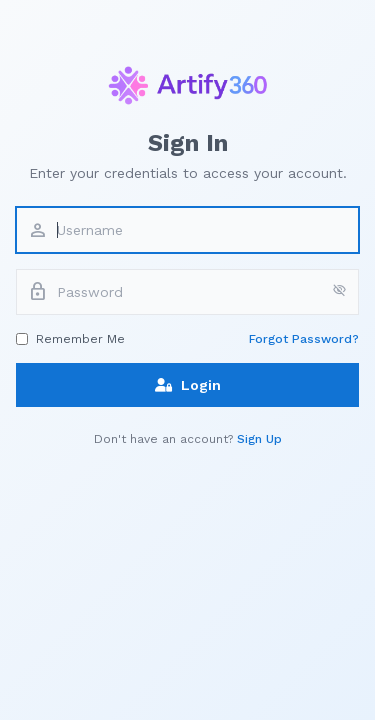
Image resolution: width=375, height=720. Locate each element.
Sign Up (259, 439)
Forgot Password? (304, 339)
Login (188, 385)
